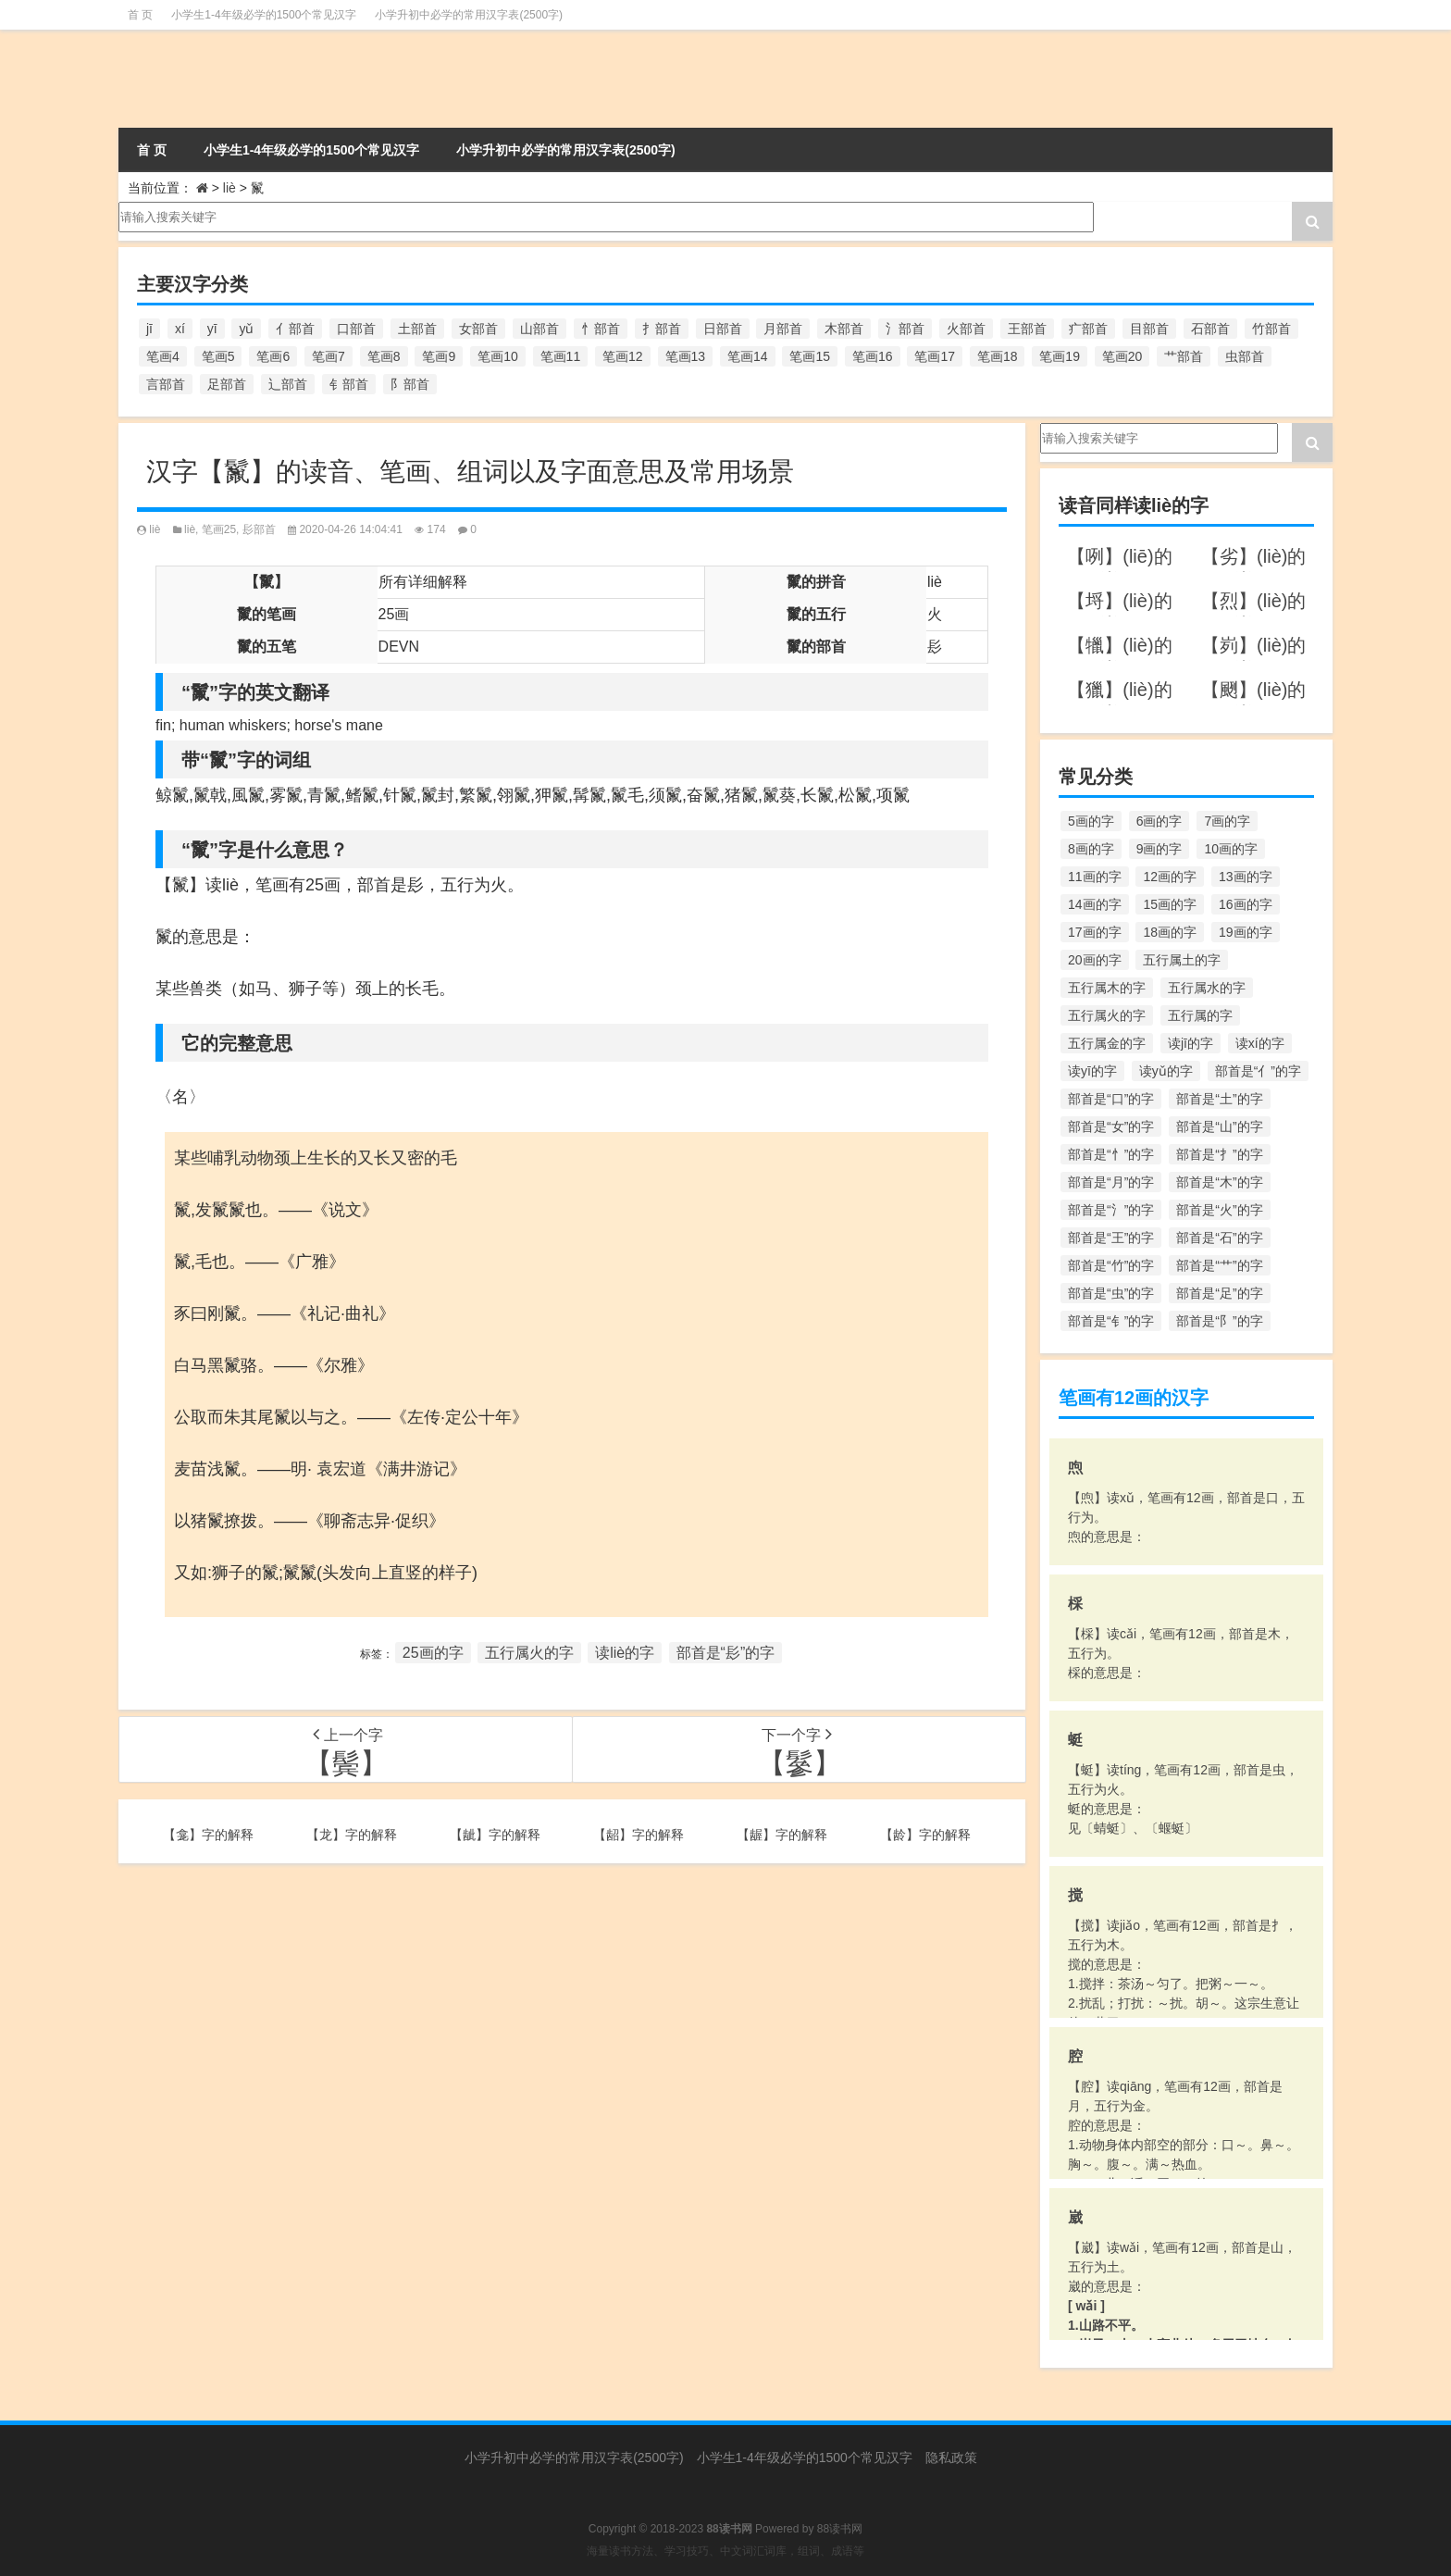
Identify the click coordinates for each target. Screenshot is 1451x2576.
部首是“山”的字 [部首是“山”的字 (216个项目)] (1219, 1126)
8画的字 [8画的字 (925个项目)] (1091, 848)
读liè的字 (624, 1653)
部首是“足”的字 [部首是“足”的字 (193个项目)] (1219, 1293)
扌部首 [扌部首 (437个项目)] (661, 328)
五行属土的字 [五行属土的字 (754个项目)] (1182, 959)
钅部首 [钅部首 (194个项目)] (348, 384)
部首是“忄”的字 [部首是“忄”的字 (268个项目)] (1111, 1154)
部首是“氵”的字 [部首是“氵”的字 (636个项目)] (1111, 1209)
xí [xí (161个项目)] (180, 328)
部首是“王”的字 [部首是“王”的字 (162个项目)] (1111, 1237)
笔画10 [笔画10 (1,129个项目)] (497, 356)
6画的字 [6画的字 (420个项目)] (1159, 821)
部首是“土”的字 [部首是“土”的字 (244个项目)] (1219, 1098)
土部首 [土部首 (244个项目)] (417, 328)
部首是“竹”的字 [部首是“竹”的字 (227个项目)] (1111, 1265)
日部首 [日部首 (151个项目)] (722, 328)
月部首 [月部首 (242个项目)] (782, 328)
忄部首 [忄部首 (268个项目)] (600, 328)
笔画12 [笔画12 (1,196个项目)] (622, 356)
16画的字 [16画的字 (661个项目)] (1245, 904)
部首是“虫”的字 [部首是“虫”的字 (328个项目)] (1111, 1293)
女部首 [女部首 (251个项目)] (478, 328)
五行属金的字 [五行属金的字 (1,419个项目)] (1107, 1043)
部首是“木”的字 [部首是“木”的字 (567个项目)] (1219, 1182)
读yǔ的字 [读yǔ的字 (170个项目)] (1166, 1071)
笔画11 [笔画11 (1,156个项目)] (560, 356)
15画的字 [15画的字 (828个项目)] (1170, 904)
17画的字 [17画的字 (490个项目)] (1095, 932)
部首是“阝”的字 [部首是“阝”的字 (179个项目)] (1219, 1320)
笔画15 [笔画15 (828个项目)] (809, 356)
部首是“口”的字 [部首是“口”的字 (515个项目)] (1111, 1098)
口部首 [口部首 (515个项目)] (356, 328)
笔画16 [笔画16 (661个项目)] (872, 356)
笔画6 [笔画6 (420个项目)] (273, 356)
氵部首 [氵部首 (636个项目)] (905, 328)
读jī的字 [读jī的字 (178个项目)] (1190, 1043)
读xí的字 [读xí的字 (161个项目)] (1259, 1043)
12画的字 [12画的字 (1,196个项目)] (1170, 876)
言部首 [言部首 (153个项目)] (165, 384)
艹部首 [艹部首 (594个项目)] (1183, 356)
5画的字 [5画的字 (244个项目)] (1091, 821)
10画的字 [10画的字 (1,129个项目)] (1231, 848)
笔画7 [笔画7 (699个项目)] (328, 356)
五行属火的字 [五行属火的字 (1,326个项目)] (1107, 1015)
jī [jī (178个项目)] (149, 328)
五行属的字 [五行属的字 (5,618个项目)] (1200, 1015)
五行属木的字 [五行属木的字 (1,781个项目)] (1107, 987)
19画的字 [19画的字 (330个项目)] (1245, 932)
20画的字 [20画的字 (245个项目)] (1095, 959)
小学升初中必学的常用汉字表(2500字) (469, 14)
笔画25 (219, 529)
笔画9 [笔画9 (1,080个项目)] (438, 356)
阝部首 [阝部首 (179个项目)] (410, 384)
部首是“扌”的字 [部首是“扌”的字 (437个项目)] (1219, 1154)
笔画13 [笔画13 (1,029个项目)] (685, 356)
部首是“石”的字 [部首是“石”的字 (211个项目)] (1219, 1237)
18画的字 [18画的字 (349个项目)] (1170, 932)
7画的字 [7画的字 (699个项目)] (1227, 821)
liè (229, 187)
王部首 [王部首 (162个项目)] (1027, 328)
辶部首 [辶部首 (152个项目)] (287, 384)
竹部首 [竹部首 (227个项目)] (1271, 328)
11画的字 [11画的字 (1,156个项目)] (1095, 876)
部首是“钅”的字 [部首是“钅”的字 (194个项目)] (1111, 1320)
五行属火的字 (529, 1653)
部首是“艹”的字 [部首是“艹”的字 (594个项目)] (1219, 1265)
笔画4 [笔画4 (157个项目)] (163, 356)
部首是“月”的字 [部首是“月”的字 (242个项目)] (1111, 1182)
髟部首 (259, 529)
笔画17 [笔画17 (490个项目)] (934, 356)
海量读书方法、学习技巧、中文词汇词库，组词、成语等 (725, 2551)
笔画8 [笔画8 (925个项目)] (384, 356)
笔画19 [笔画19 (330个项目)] (1059, 356)
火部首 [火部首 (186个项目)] (966, 328)
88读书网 (839, 2528)
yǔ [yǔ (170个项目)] (246, 328)
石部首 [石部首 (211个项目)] (1210, 328)
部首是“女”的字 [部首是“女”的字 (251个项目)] (1111, 1126)
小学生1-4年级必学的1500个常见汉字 (263, 14)
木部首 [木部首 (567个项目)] (844, 328)
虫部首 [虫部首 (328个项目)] (1244, 356)
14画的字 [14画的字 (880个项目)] (1095, 904)
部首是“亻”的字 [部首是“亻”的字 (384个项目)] (1258, 1071)
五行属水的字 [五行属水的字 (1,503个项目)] (1207, 987)
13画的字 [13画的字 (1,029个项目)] (1245, 876)
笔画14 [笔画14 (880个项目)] (747, 356)
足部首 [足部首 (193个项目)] (226, 384)
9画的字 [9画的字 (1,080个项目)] (1159, 848)
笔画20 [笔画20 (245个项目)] (1122, 356)
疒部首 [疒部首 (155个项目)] (1088, 328)
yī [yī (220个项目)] (212, 328)
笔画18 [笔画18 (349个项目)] (997, 356)
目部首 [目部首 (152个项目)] (1149, 328)
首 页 (140, 14)
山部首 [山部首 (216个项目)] (539, 328)
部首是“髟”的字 (725, 1653)
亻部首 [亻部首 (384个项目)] (295, 328)
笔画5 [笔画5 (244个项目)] (218, 356)
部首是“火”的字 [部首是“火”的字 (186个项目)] (1219, 1209)
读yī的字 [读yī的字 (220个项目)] (1092, 1071)
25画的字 (433, 1653)
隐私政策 (951, 2457)
